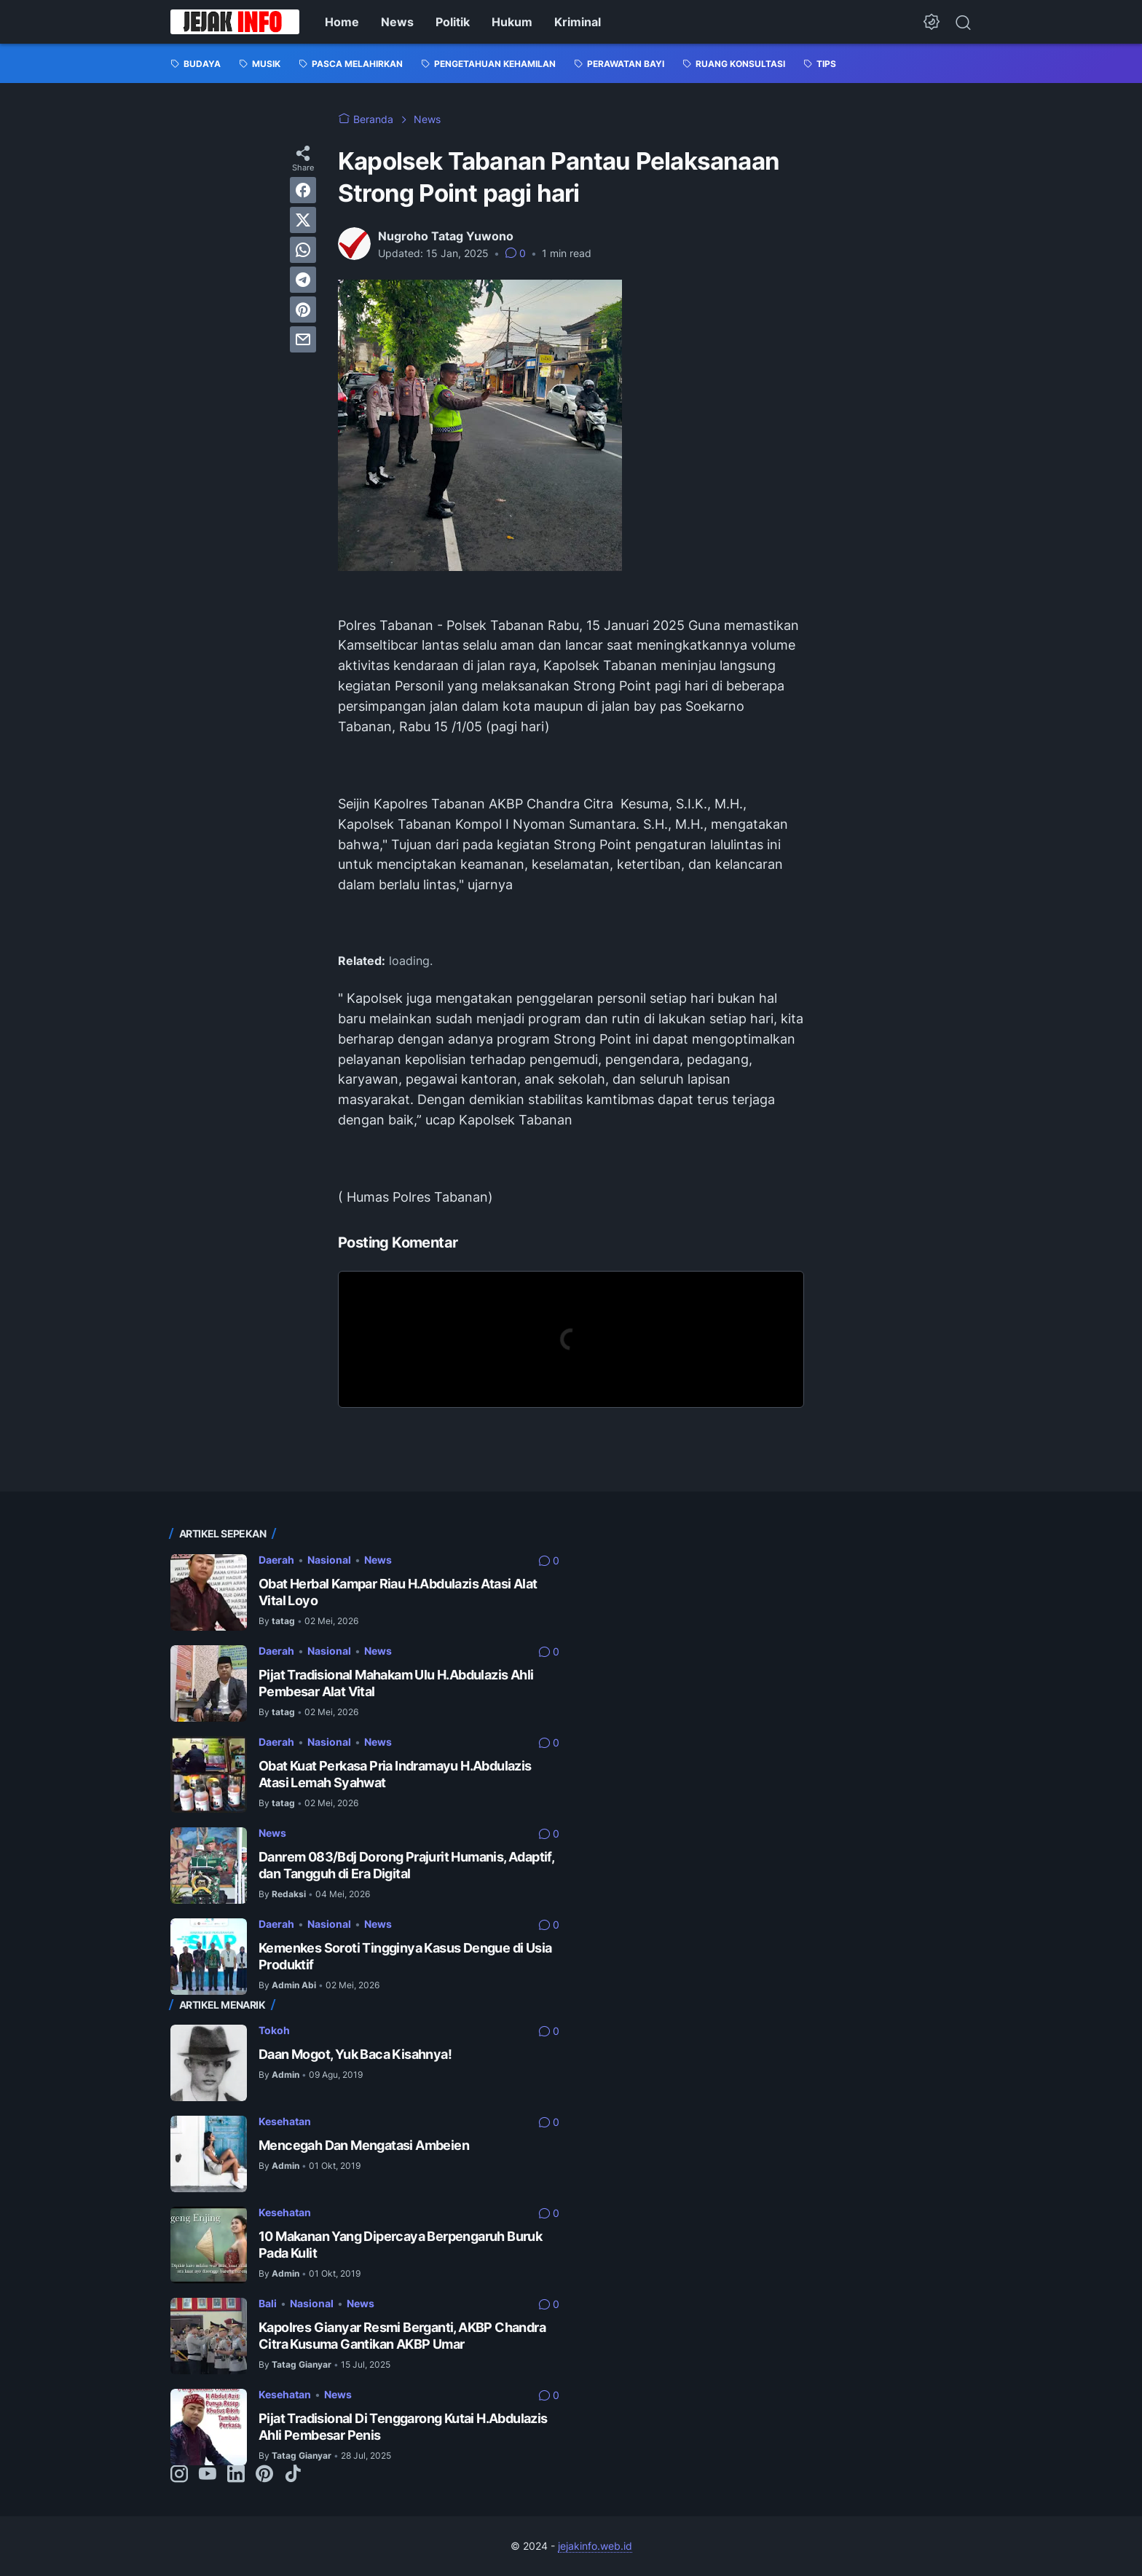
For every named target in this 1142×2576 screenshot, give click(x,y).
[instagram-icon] (179, 2474)
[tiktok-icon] (293, 2474)
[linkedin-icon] (236, 2474)
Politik (453, 22)
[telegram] (303, 280)
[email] (303, 339)
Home (342, 22)
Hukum (512, 22)
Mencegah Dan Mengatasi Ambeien (364, 2145)
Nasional (329, 1559)
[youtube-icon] (207, 2474)
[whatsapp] (303, 250)
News (397, 22)
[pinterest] (303, 309)
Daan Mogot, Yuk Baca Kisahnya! (355, 2054)
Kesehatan (285, 2121)
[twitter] (303, 220)
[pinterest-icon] (264, 2474)
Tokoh (274, 2030)
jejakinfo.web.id (595, 2546)
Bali (268, 2303)
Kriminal (577, 22)
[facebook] (303, 190)
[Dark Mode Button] (931, 22)
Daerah (276, 1559)
